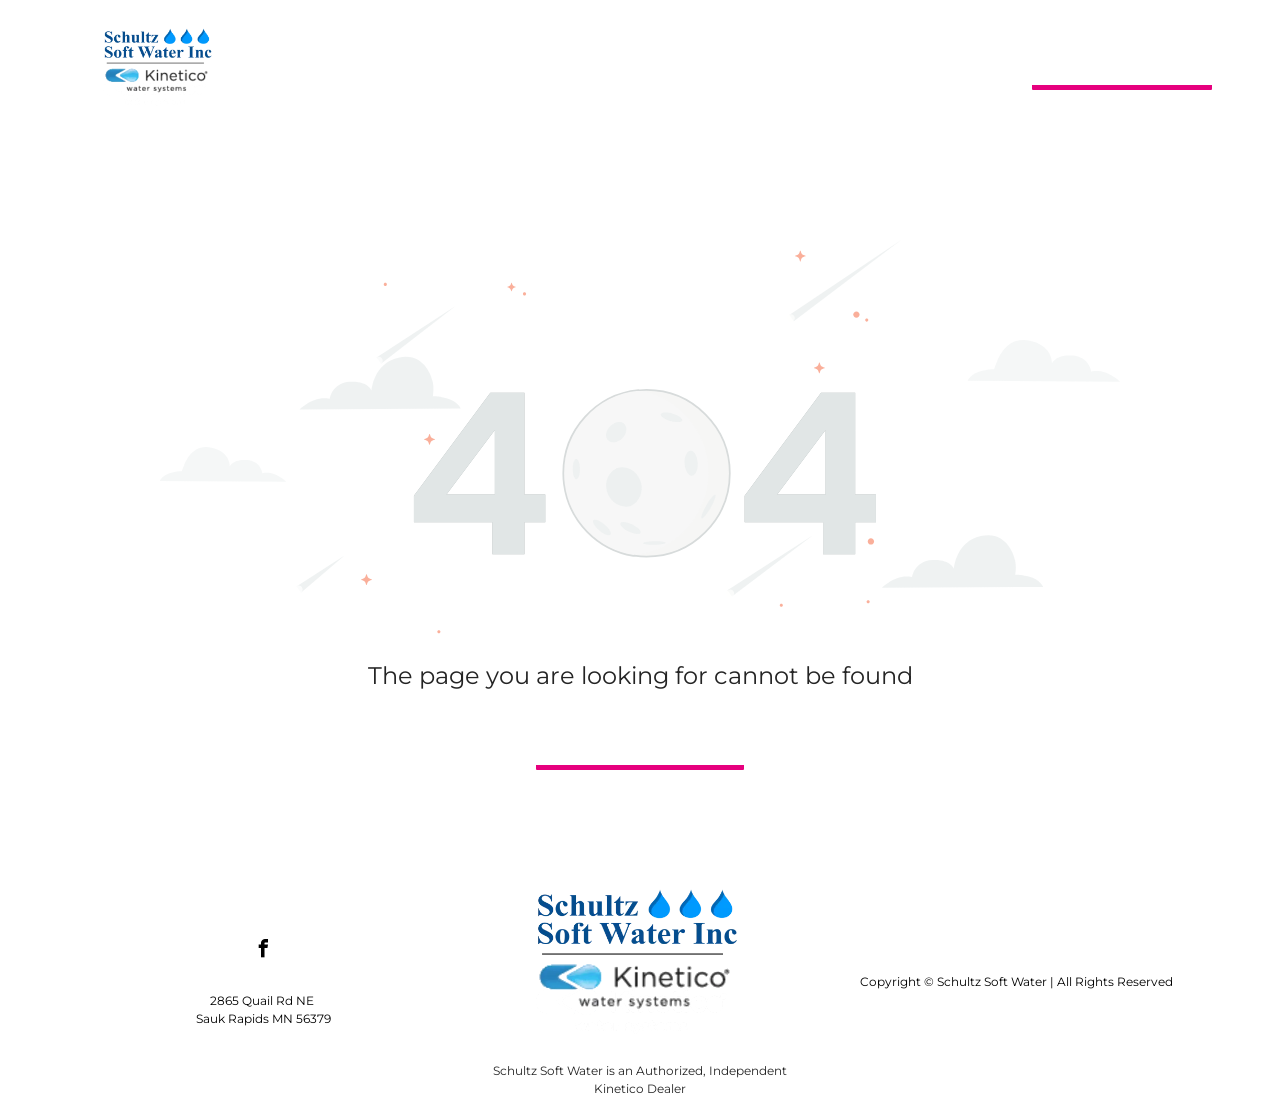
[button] (611, 62)
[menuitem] (369, 62)
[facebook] (263, 901)
